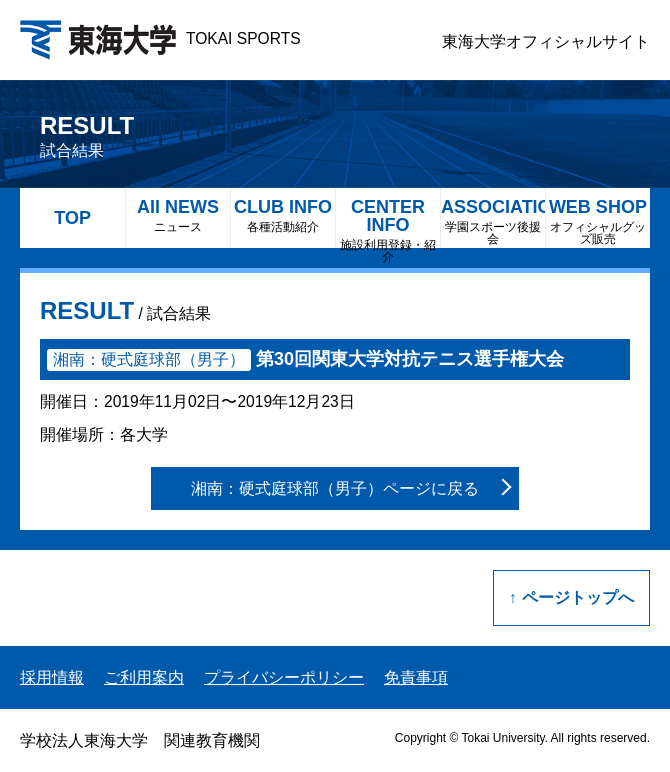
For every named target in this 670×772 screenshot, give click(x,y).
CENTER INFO (388, 222)
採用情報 (52, 677)
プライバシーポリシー (284, 677)
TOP (72, 218)
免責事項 (416, 677)
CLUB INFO (283, 215)
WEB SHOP (598, 221)
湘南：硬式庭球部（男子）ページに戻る (335, 488)
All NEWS (178, 215)
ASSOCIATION (493, 221)
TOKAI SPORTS (160, 38)
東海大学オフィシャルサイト (546, 41)
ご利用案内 (144, 677)
